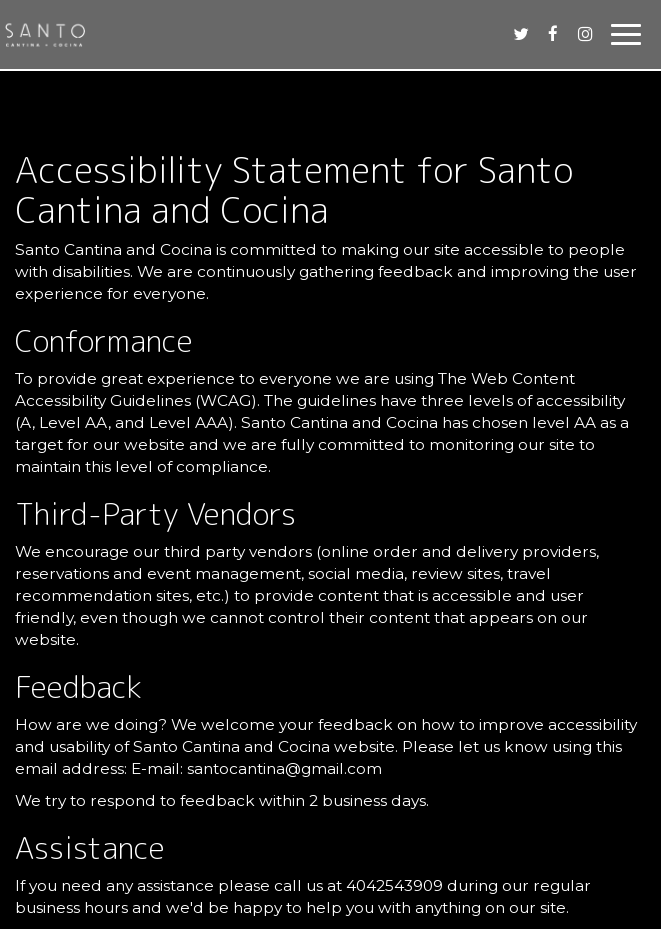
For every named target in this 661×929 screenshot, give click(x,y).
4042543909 (394, 885)
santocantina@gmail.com (284, 768)
